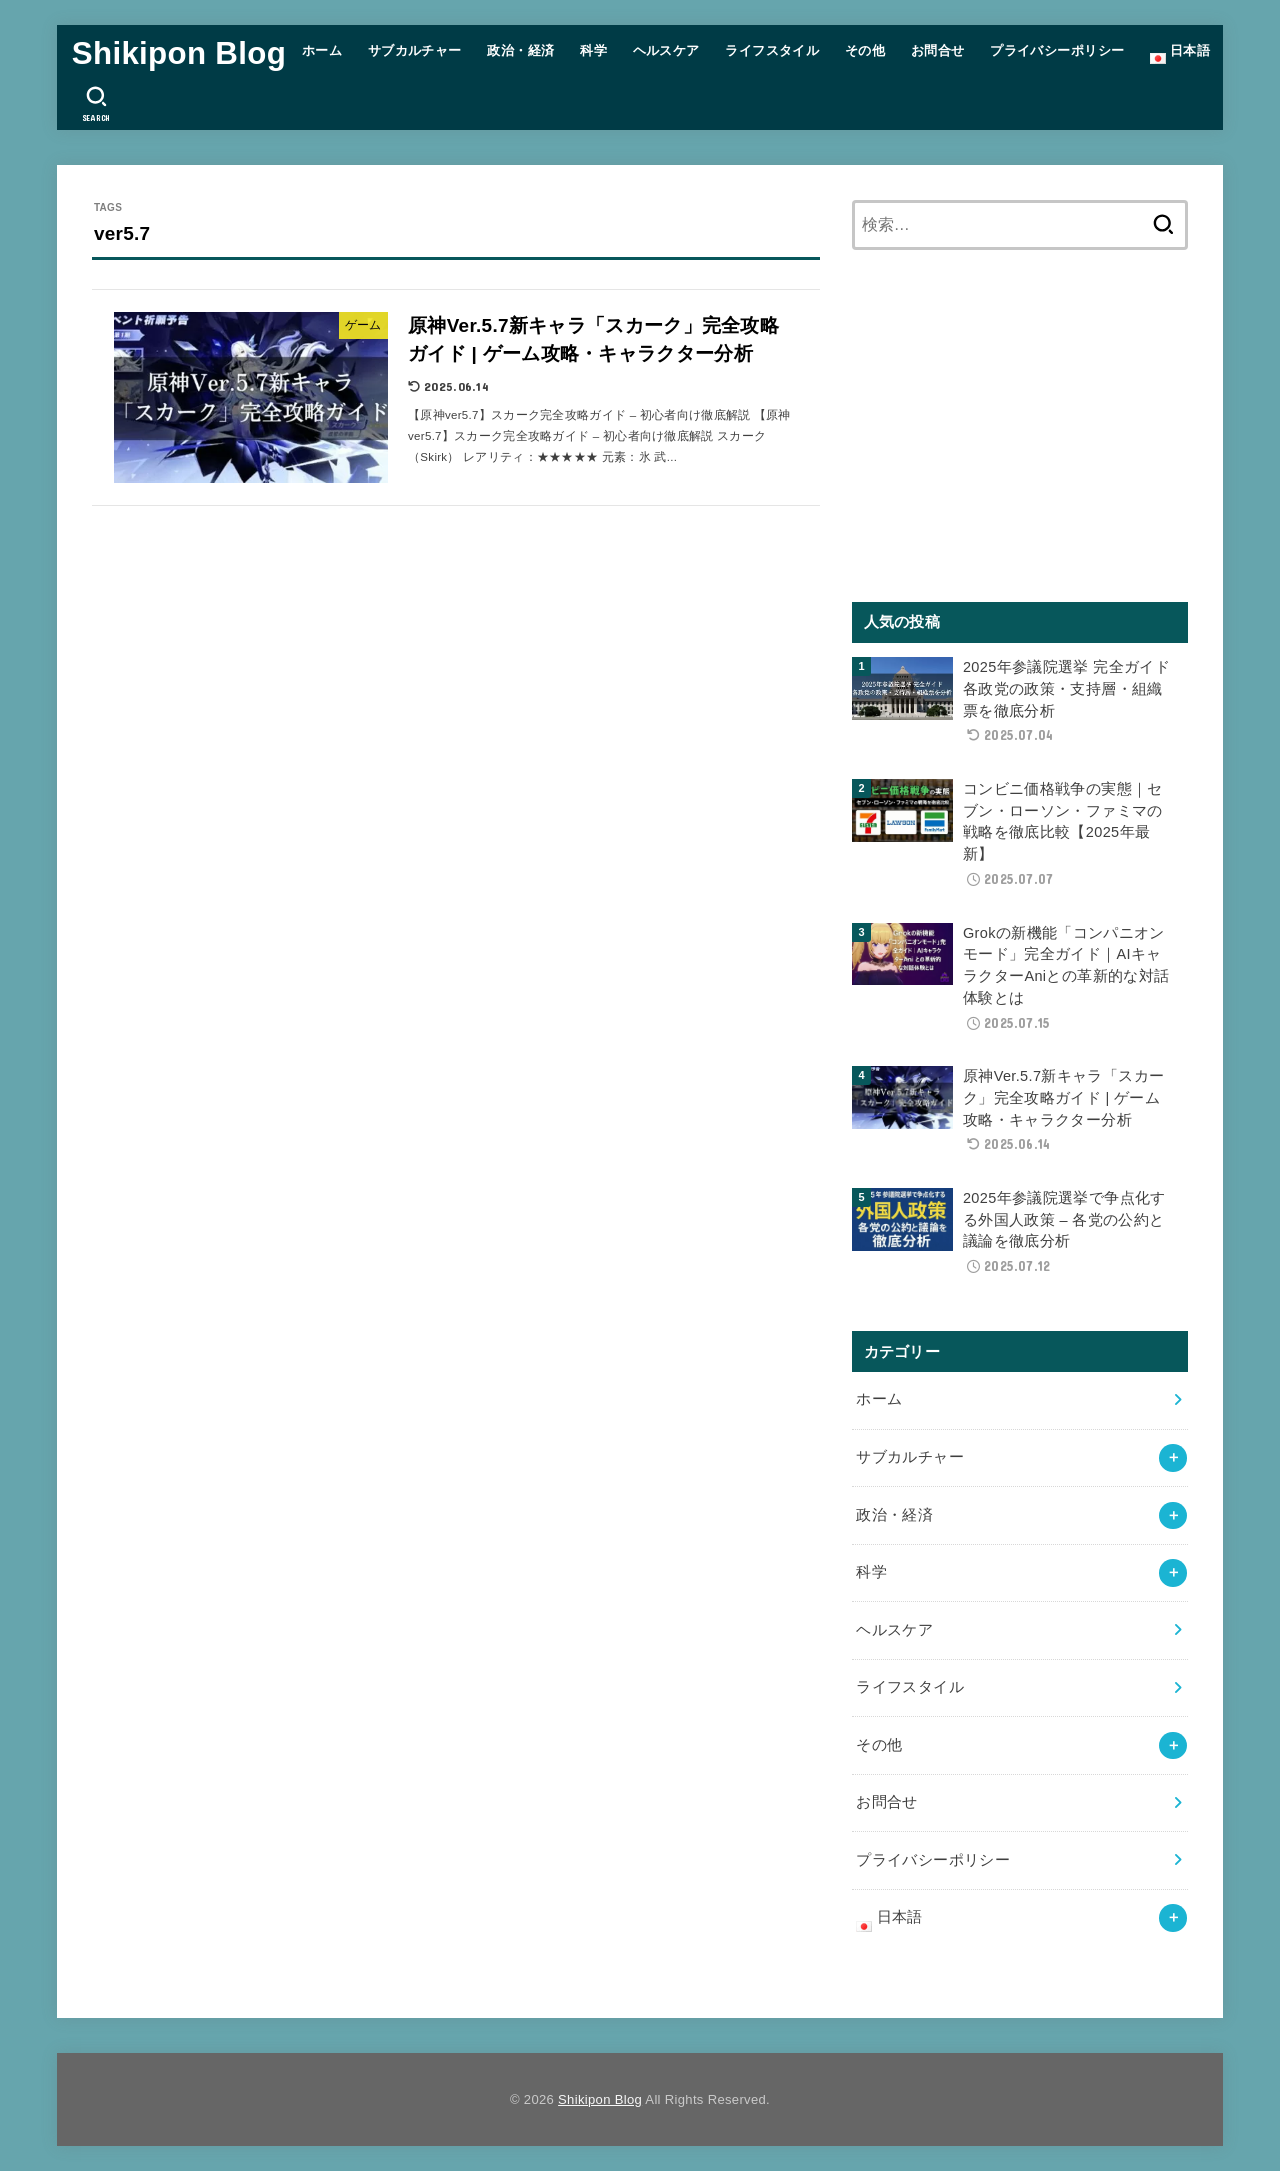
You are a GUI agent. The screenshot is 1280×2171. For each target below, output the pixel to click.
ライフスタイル (772, 50)
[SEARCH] (96, 104)
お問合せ (938, 50)
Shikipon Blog (179, 53)
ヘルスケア (666, 50)
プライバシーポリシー (1057, 50)
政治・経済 (520, 50)
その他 (865, 50)
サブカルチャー (415, 50)
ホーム (322, 50)
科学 (593, 50)
